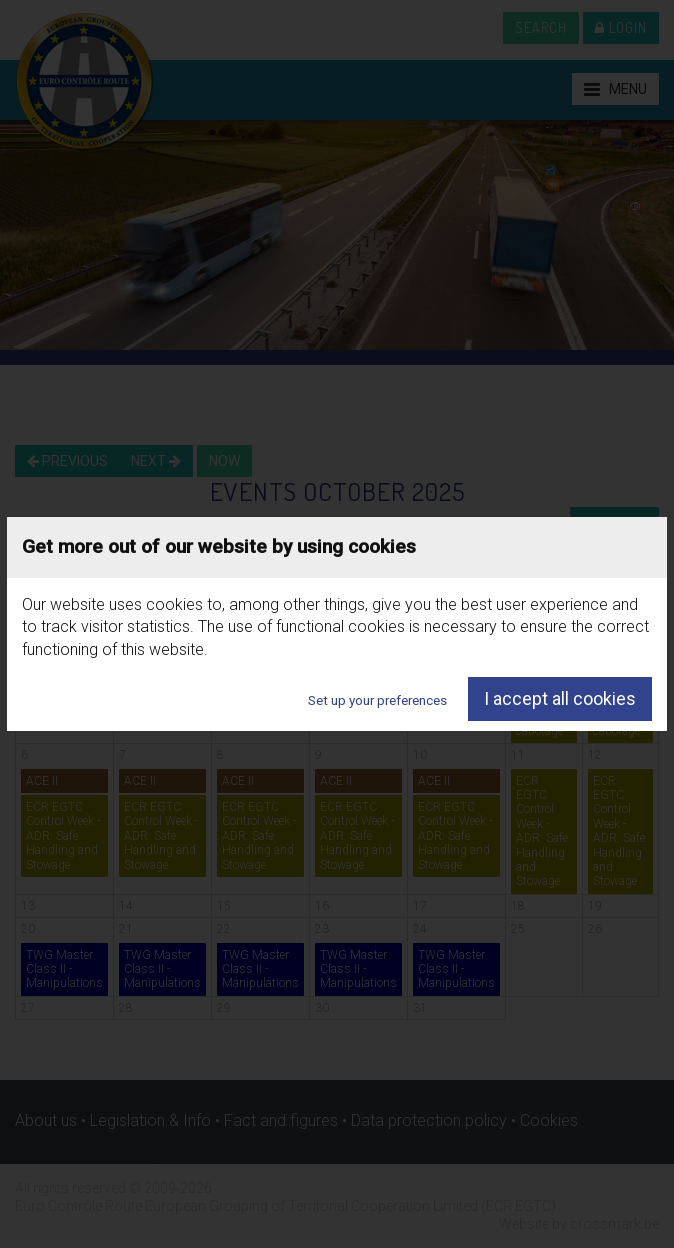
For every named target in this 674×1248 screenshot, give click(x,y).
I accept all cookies (560, 698)
